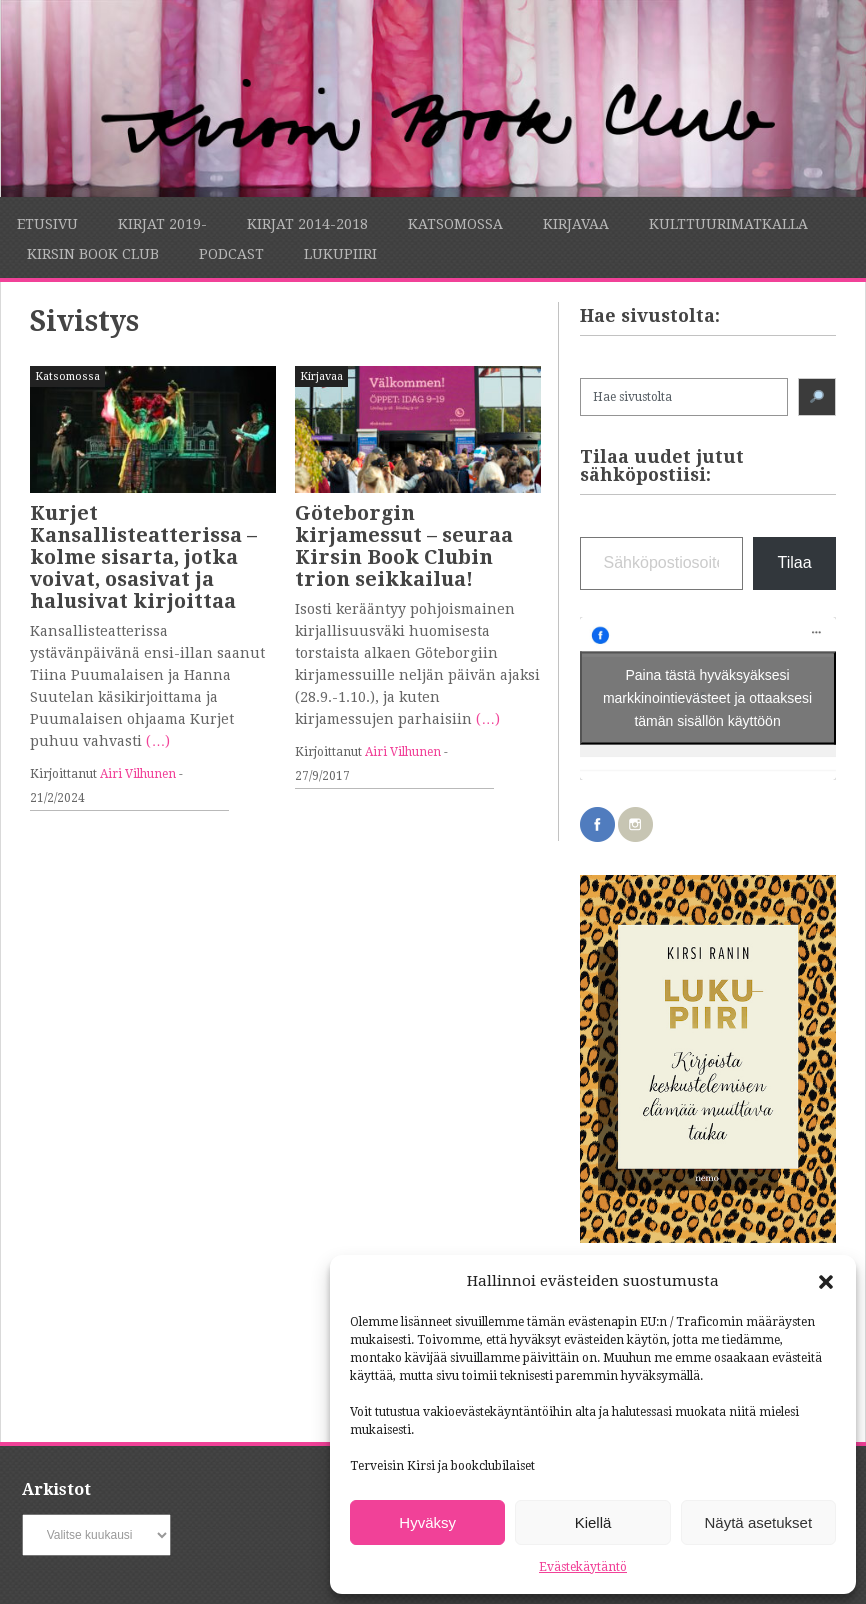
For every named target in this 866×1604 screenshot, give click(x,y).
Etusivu (47, 224)
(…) (158, 741)
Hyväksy (427, 1522)
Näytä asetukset (759, 1522)
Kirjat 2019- (162, 224)
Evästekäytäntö (583, 1567)
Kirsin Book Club (93, 254)
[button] (826, 1282)
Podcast (231, 254)
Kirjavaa (576, 224)
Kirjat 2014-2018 (307, 224)
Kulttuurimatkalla (728, 224)
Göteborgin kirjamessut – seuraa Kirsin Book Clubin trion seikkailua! (404, 546)
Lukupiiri (340, 254)
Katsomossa (455, 224)
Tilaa (794, 562)
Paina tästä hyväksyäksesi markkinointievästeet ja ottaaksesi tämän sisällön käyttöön (707, 698)
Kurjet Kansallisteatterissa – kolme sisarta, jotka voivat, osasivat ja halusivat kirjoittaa (143, 557)
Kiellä (593, 1522)
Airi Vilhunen (138, 774)
